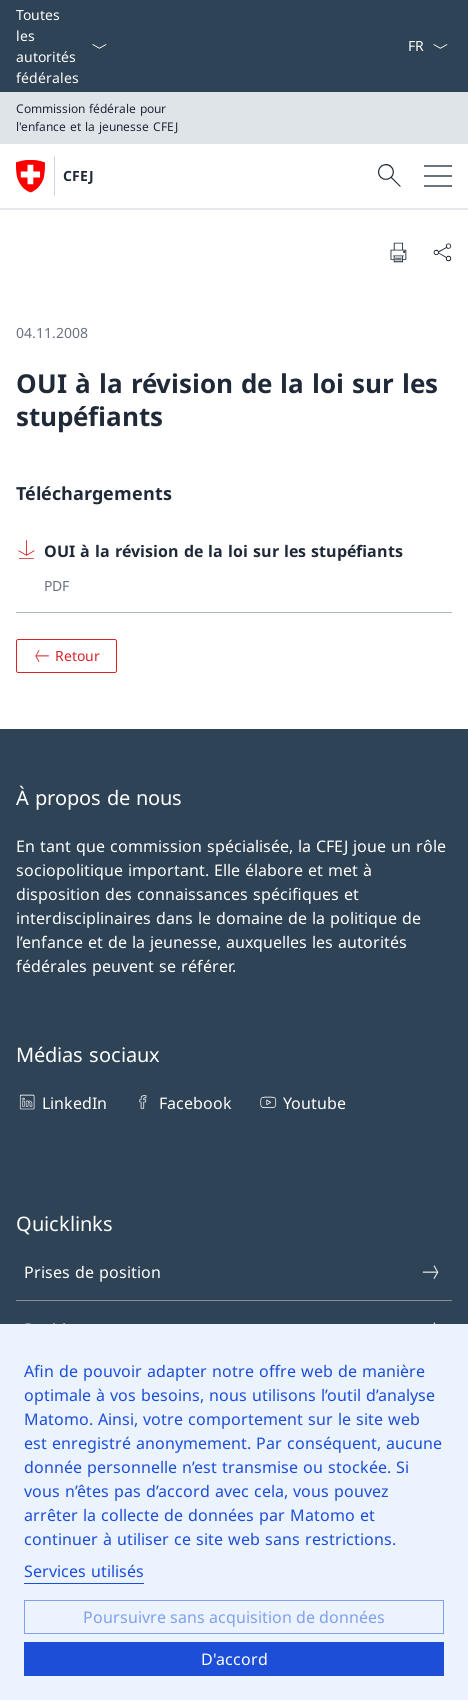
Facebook (181, 1102)
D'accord (234, 1659)
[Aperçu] (66, 656)
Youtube (301, 1102)
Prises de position (233, 1272)
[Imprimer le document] (398, 252)
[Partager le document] (442, 252)
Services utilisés (84, 1571)
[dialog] (234, 1512)
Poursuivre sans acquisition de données (234, 1617)
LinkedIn (61, 1102)
